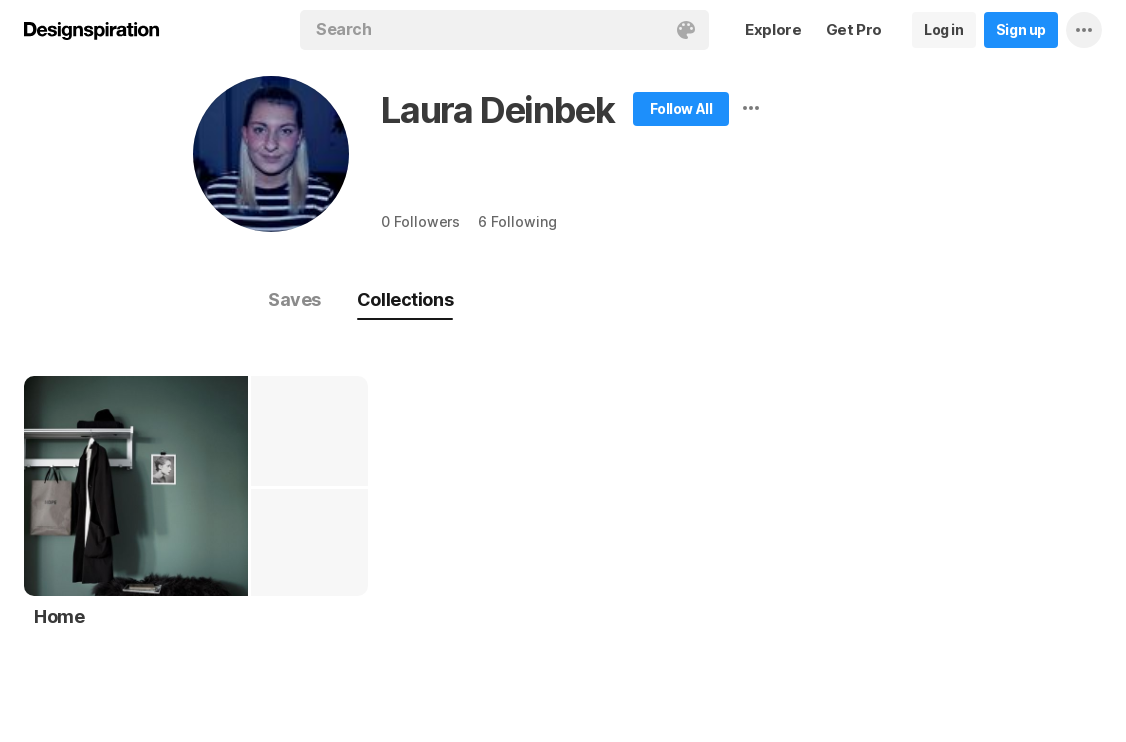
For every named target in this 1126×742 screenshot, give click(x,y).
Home (59, 616)
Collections (405, 299)
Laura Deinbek (497, 110)
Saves (294, 299)
